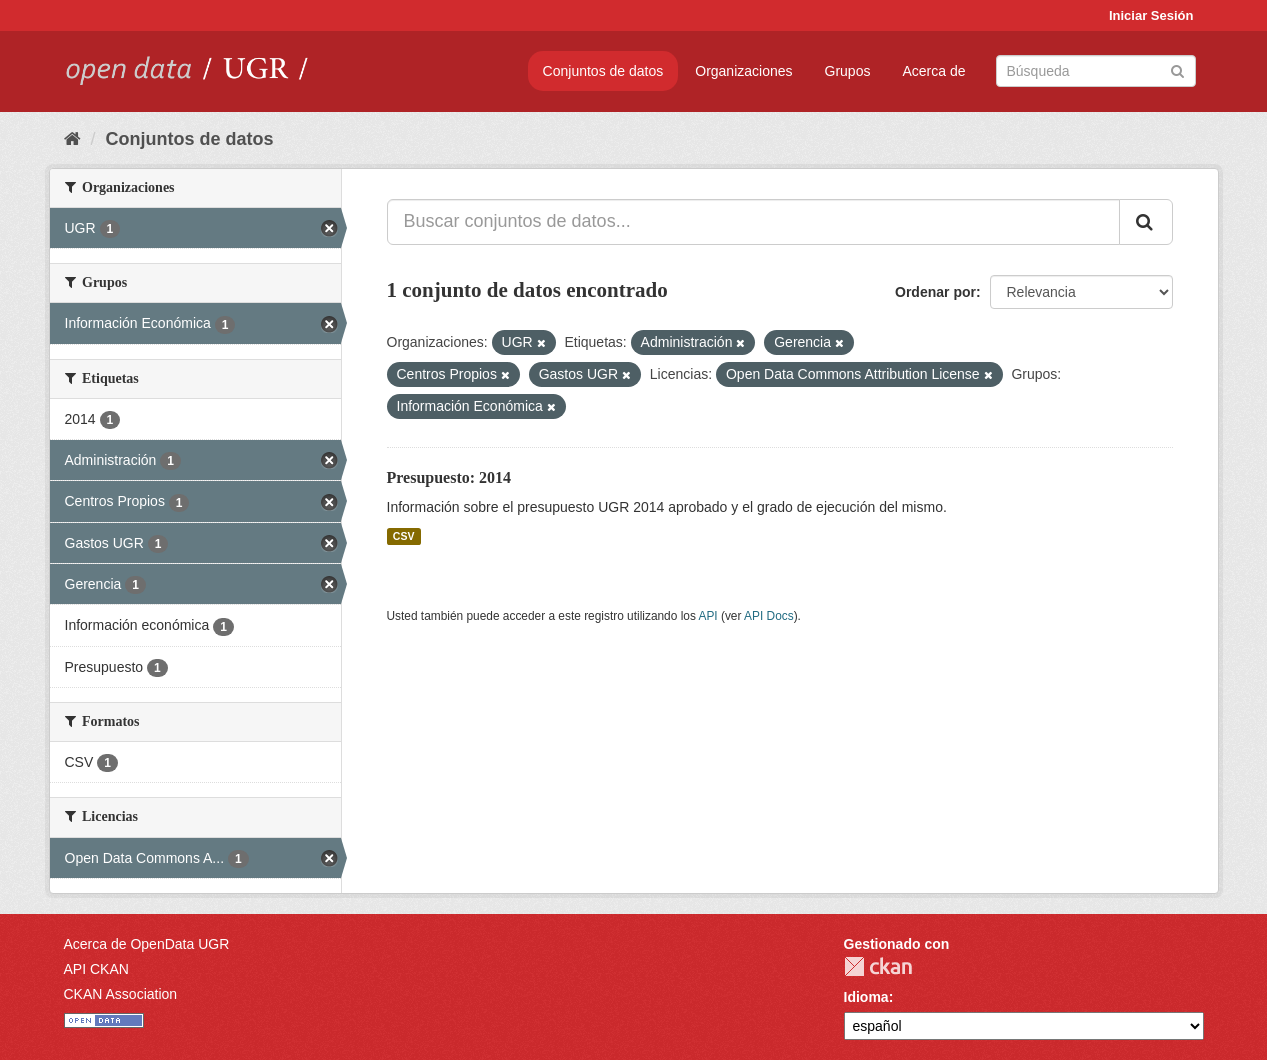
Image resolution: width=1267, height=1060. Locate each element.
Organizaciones (743, 71)
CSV (404, 536)
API (707, 616)
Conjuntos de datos (603, 71)
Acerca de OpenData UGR (147, 944)
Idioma (866, 997)
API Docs (769, 616)
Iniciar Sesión (1151, 15)
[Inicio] (72, 139)
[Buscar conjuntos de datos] (1096, 71)
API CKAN (96, 969)
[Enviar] (1177, 69)
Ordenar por (935, 292)
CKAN (878, 966)
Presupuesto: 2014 (449, 477)
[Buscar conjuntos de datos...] (753, 222)
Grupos (848, 71)
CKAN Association (121, 994)
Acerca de (933, 71)
